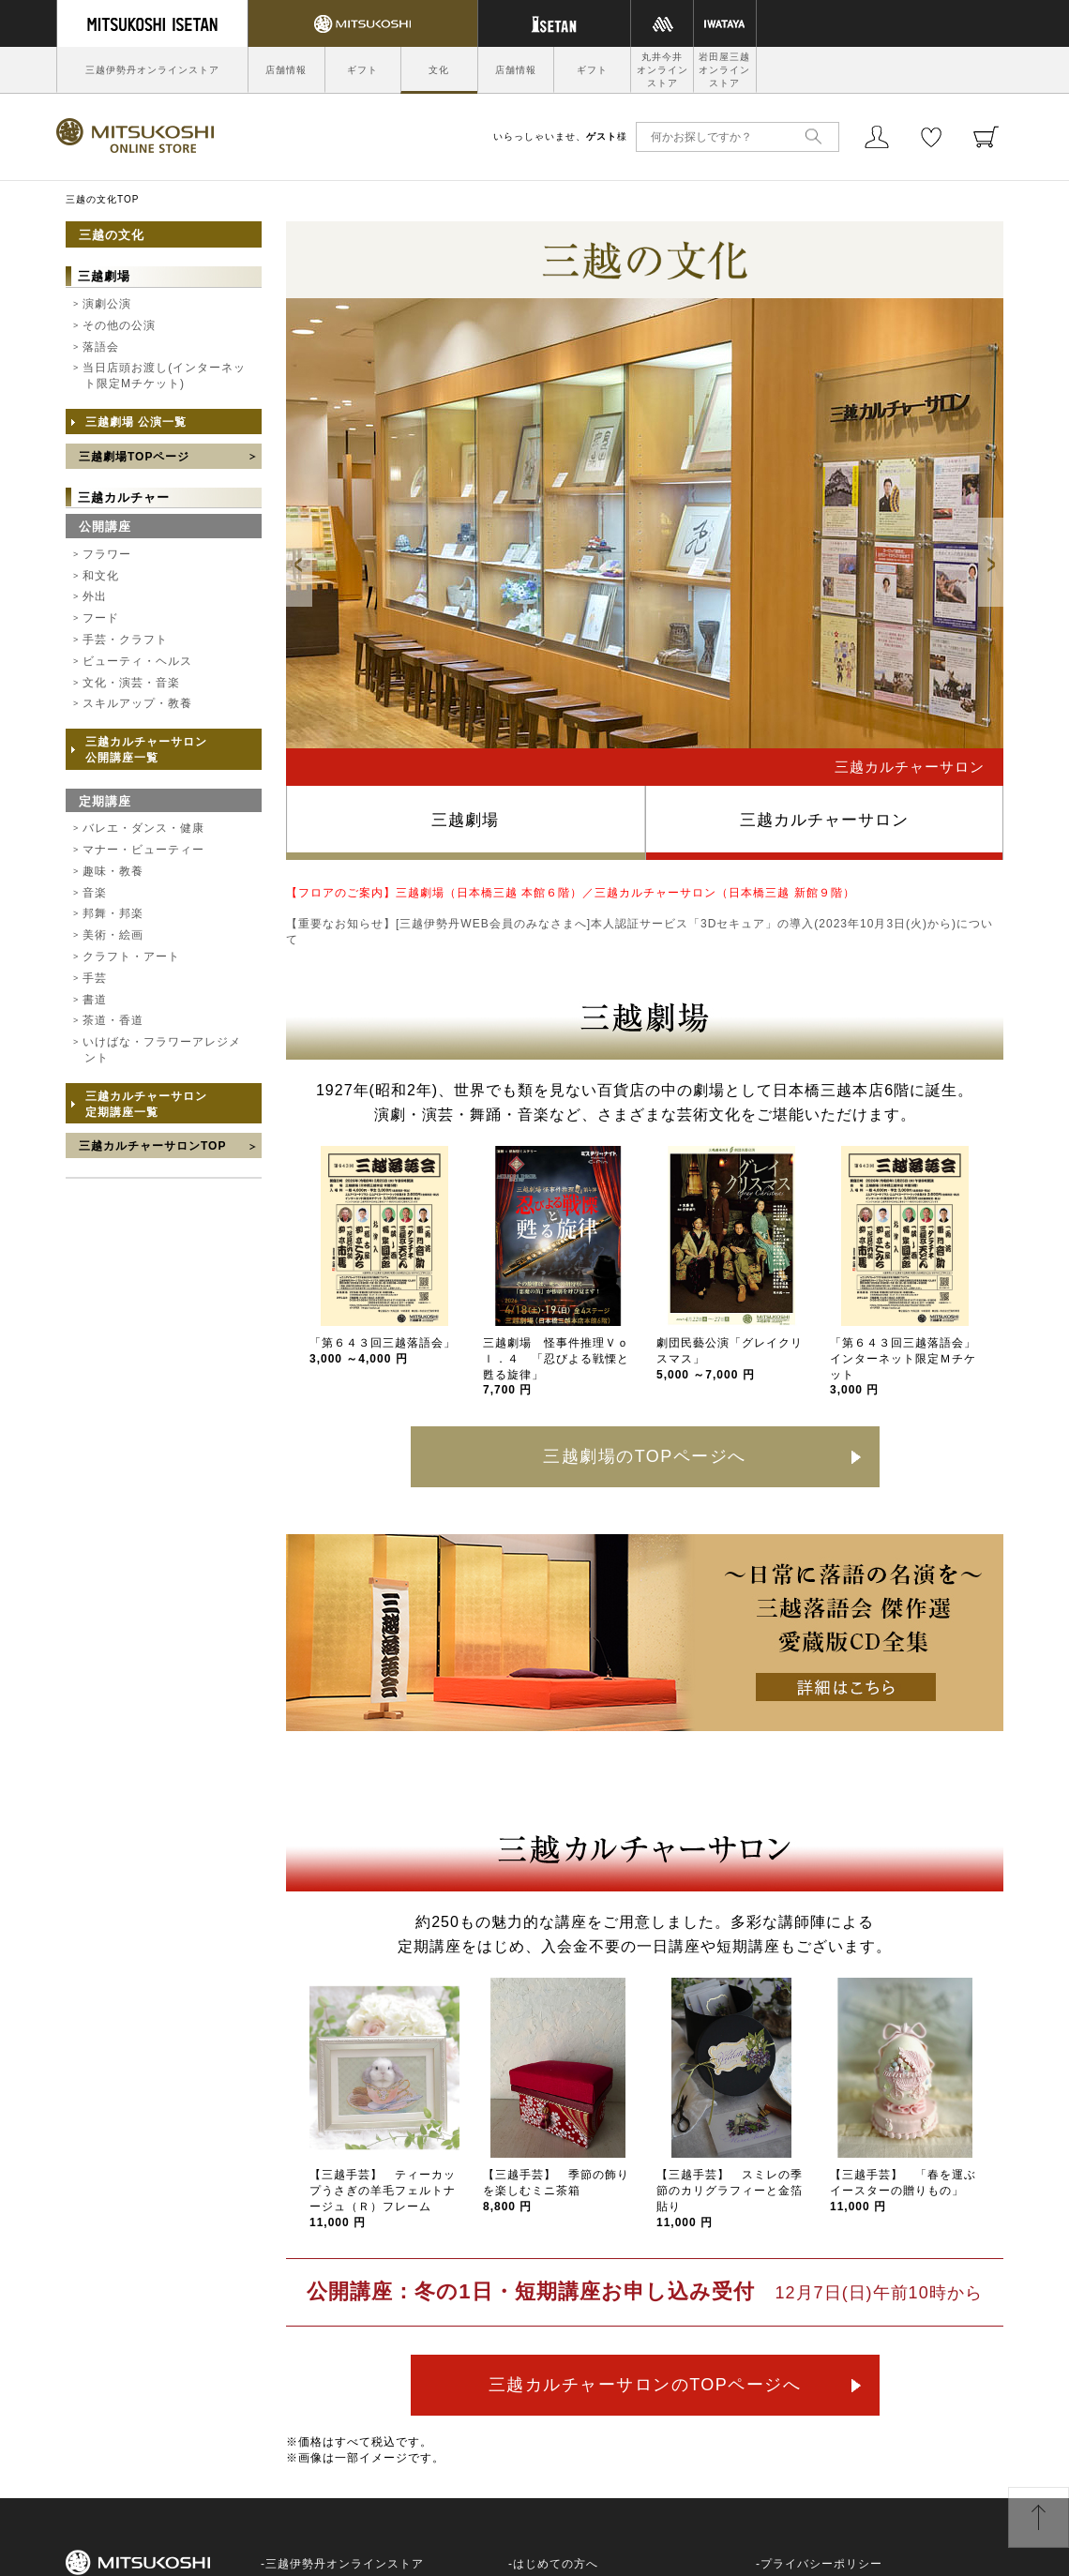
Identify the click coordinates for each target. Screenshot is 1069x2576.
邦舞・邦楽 (113, 913)
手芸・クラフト (125, 639)
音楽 (95, 892)
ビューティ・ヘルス (137, 661)
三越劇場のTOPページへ (644, 1456)
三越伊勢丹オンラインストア (152, 70)
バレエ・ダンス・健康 (143, 828)
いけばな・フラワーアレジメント (162, 1049)
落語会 (101, 347)
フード (101, 618)
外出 (95, 596)
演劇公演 (107, 303)
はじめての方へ (555, 2563)
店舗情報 (286, 70)
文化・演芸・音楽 (131, 682)
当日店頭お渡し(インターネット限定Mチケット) (164, 375)
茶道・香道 (113, 1020)
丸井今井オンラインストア (662, 70)
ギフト (362, 70)
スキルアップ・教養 (137, 703)
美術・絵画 (113, 935)
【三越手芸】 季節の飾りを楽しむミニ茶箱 (556, 2190)
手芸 (95, 978)
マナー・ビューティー (143, 849)
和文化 (101, 575)
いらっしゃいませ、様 (560, 136)
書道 (95, 999)
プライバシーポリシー (821, 2563)
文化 (439, 70)
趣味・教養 (113, 871)
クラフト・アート (131, 956)
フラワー (107, 554)
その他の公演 (119, 325)
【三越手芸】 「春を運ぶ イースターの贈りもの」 (909, 2190)
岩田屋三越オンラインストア (724, 70)
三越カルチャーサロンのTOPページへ (645, 2384)
